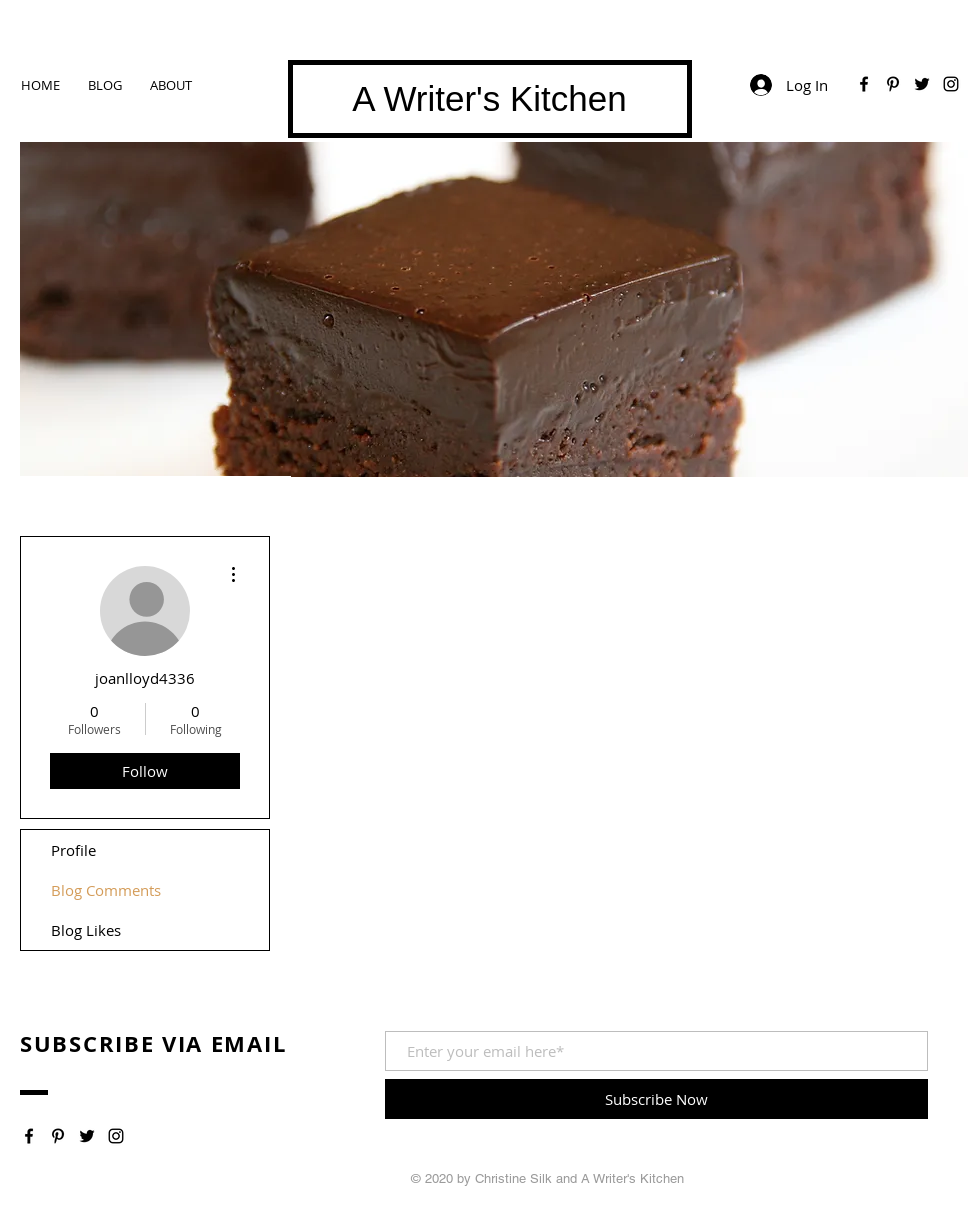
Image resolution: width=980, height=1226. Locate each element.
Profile (73, 850)
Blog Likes (86, 930)
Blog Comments (106, 890)
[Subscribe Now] (656, 1099)
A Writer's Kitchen (489, 98)
